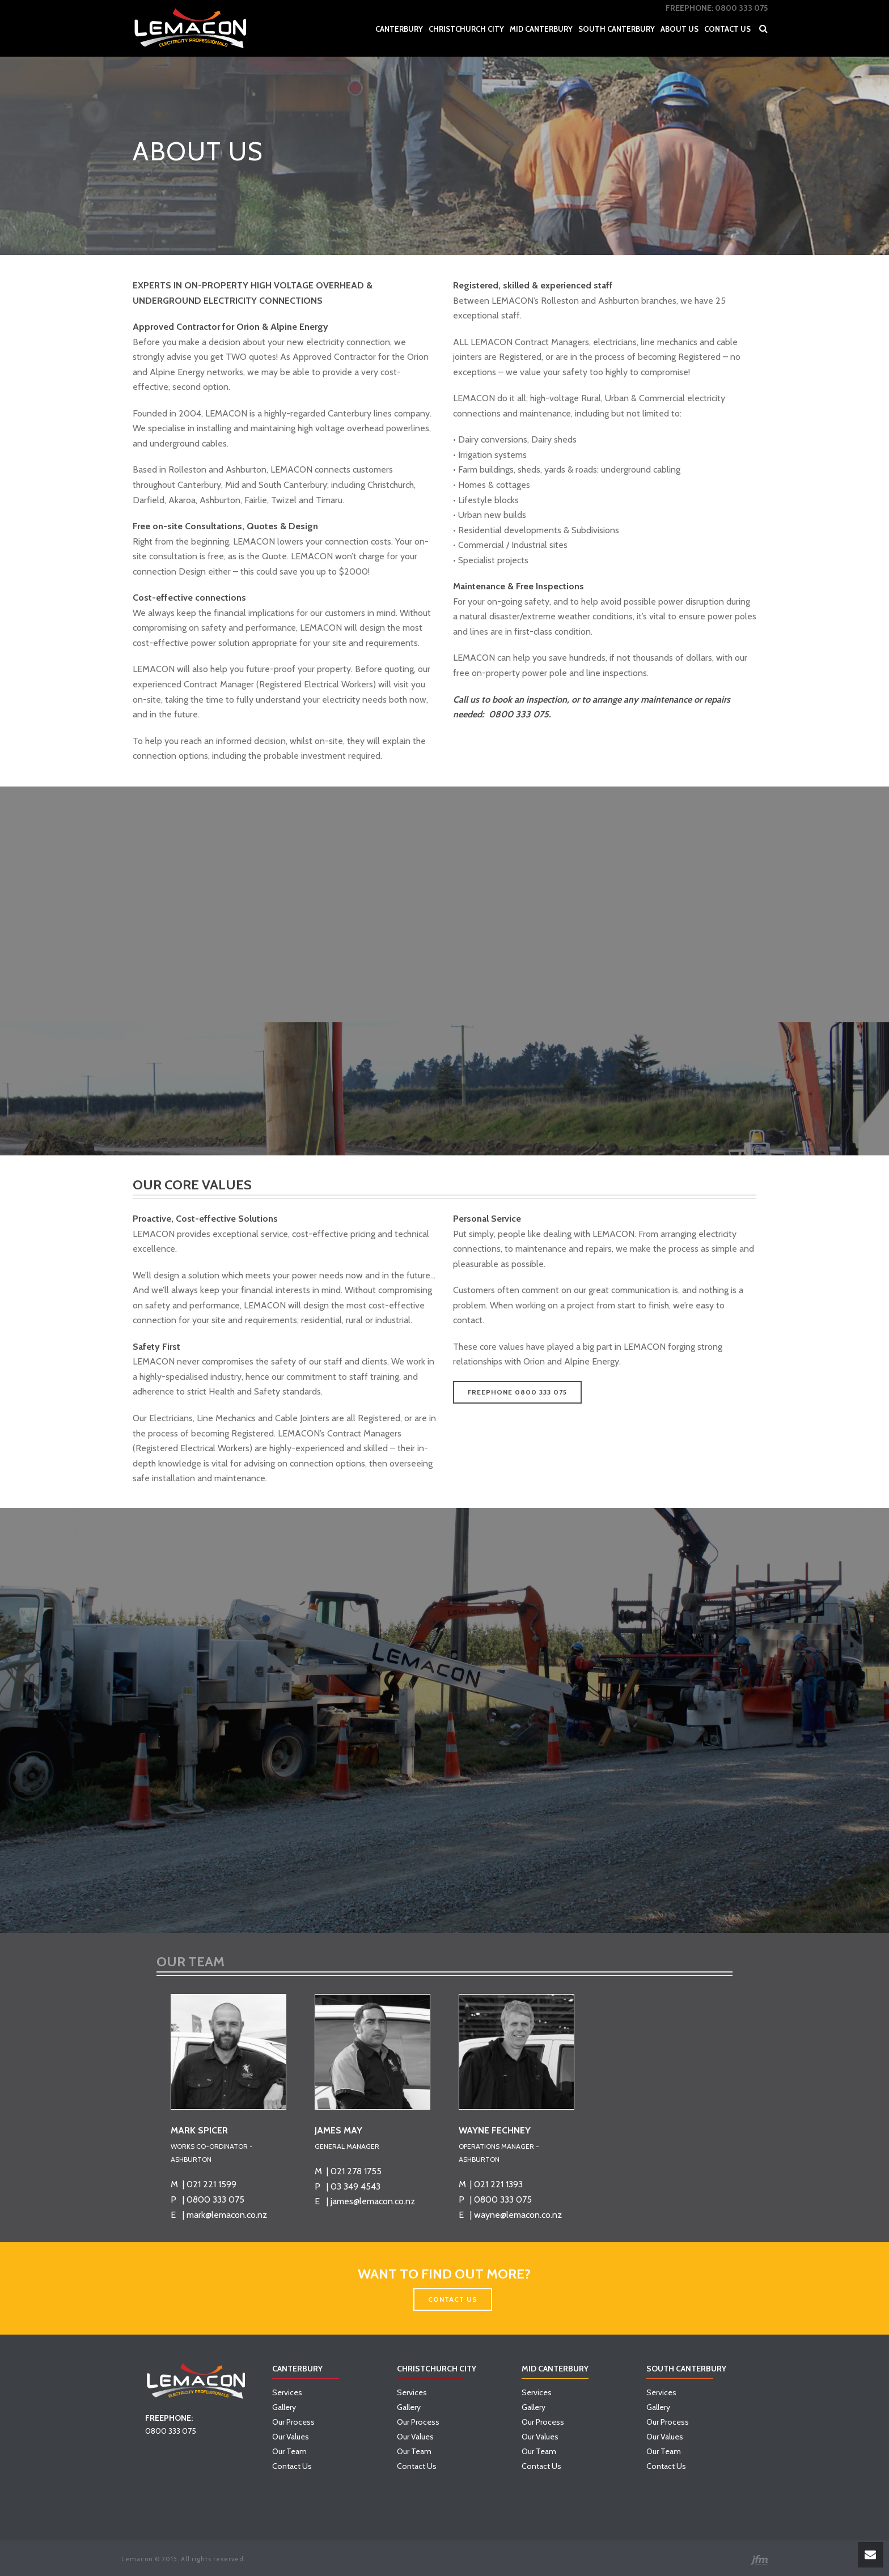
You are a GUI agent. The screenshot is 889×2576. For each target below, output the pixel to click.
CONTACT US (452, 2299)
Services (287, 2392)
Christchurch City (466, 28)
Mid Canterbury (541, 28)
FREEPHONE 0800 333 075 (517, 1392)
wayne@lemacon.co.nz (518, 2214)
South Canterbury (616, 28)
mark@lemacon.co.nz (227, 2214)
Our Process (293, 2422)
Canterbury (399, 28)
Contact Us (727, 28)
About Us (679, 28)
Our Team (289, 2451)
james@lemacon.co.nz (373, 2201)
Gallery (284, 2407)
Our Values (290, 2437)
